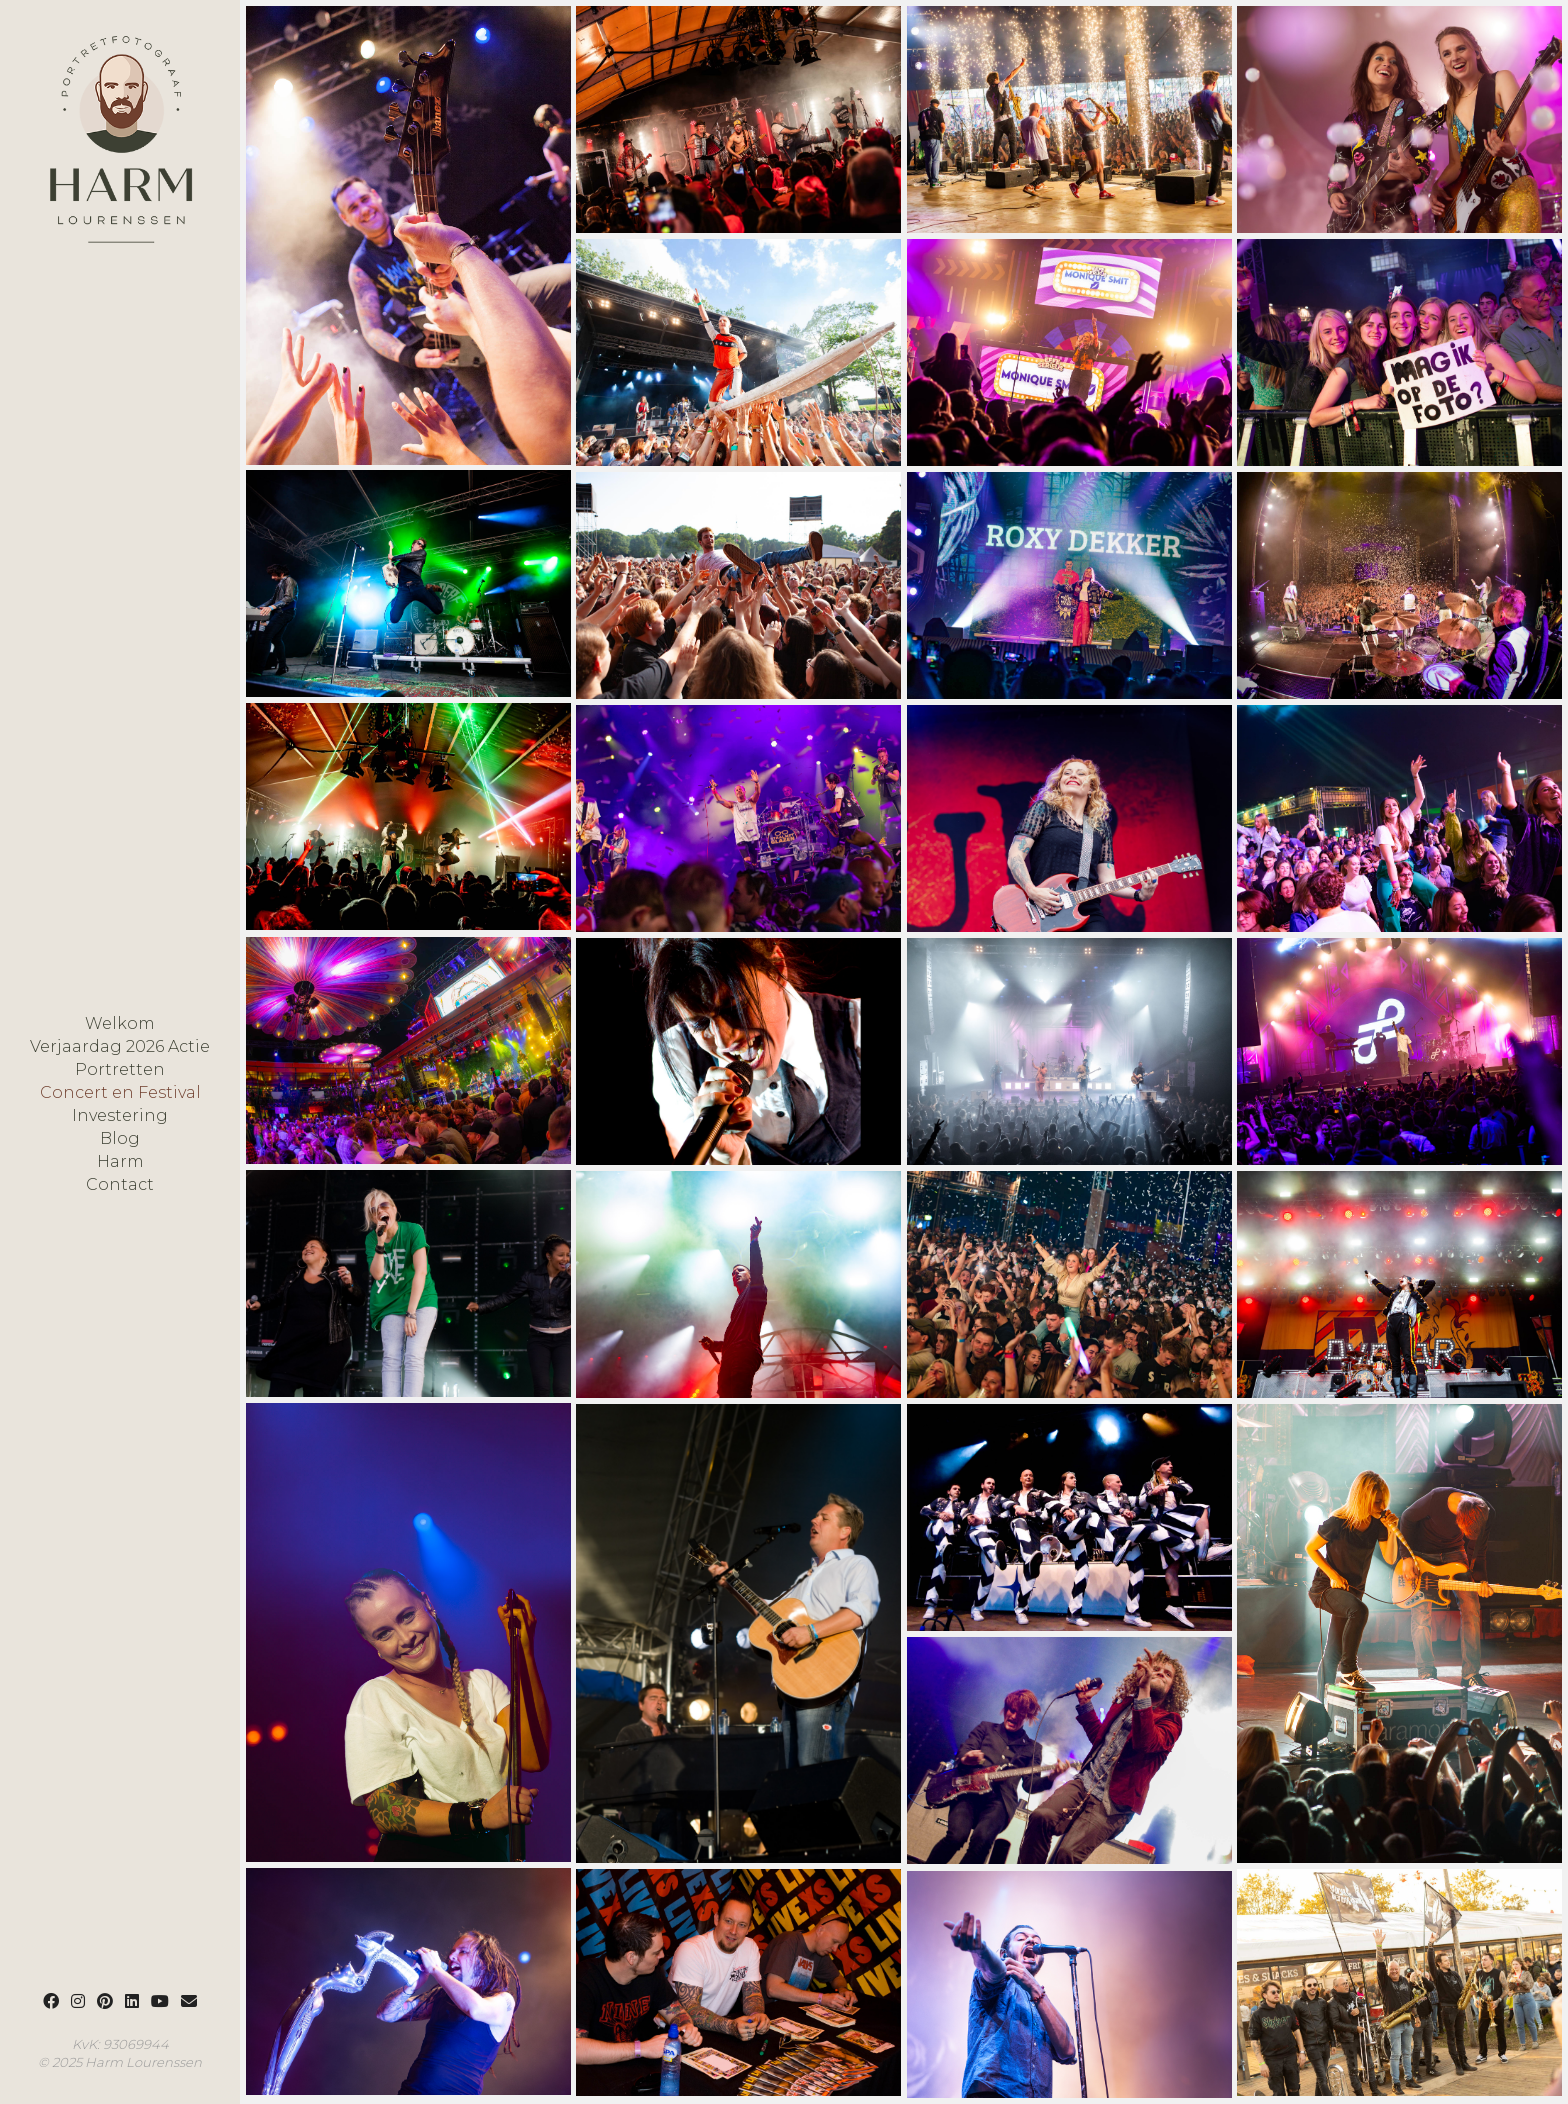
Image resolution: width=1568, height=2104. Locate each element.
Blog (120, 1139)
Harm (120, 1162)
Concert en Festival (120, 1093)
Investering (120, 1116)
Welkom (120, 1024)
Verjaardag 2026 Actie (120, 1047)
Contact (120, 1185)
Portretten (120, 1070)
